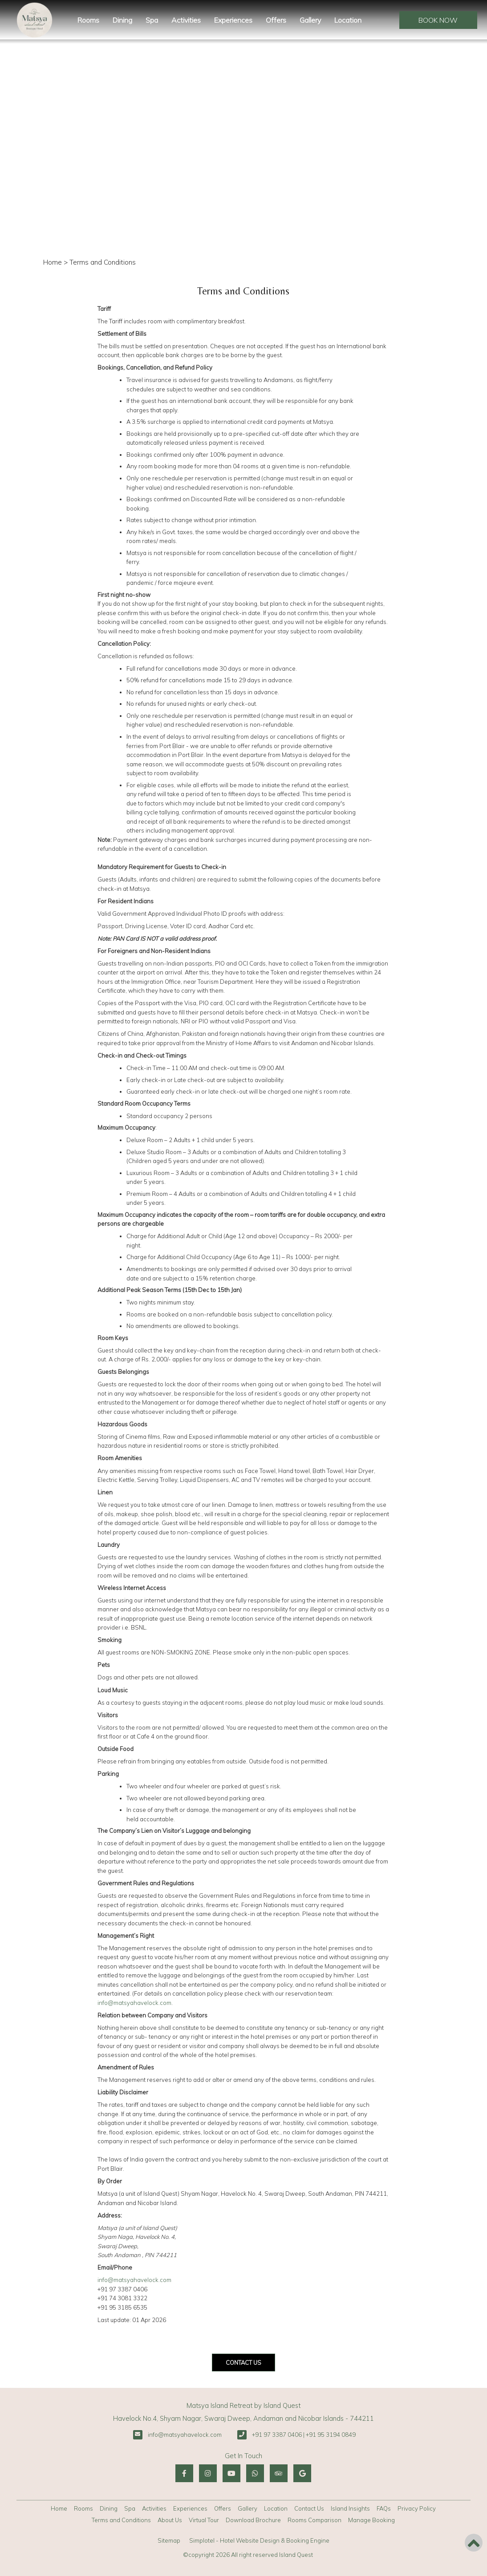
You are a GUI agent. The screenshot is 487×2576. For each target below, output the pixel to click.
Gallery (310, 20)
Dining (122, 20)
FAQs (384, 2508)
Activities (186, 20)
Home (52, 262)
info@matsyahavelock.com (134, 2002)
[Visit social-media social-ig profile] (208, 2473)
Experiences (233, 20)
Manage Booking (371, 2520)
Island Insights (350, 2508)
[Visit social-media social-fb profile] (184, 2473)
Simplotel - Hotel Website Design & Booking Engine (259, 2540)
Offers (276, 20)
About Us (170, 2520)
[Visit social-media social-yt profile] (231, 2473)
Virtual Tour (204, 2520)
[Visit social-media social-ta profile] (279, 2473)
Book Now (438, 20)
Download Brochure (253, 2520)
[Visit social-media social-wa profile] (255, 2473)
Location (347, 20)
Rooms (88, 20)
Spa (152, 20)
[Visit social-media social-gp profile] (302, 2473)
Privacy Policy (417, 2508)
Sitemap (169, 2540)
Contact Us (309, 2508)
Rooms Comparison (314, 2520)
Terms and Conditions (121, 2520)
